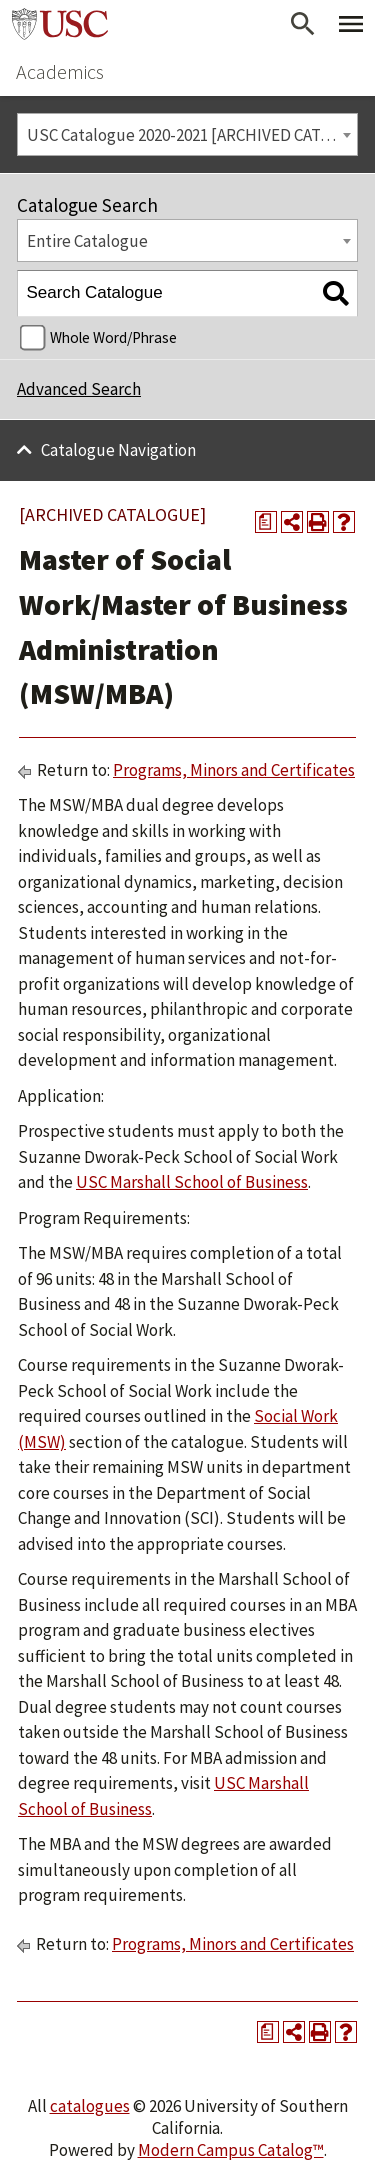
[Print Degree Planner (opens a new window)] (266, 522)
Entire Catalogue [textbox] (87, 241)
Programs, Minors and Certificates (234, 770)
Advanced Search (79, 389)
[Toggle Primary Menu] (351, 24)
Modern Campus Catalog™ (231, 2150)
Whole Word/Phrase (113, 337)
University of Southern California (60, 24)
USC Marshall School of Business (192, 1182)
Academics (60, 71)
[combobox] (187, 134)
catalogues (90, 2106)
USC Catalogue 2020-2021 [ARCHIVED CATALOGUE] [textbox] (192, 135)
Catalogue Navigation (118, 450)
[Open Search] (303, 24)
